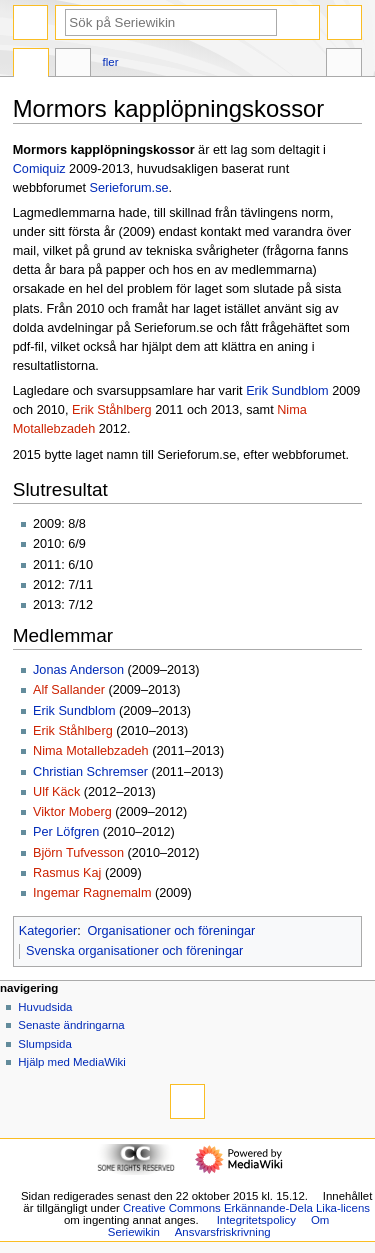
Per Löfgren (66, 832)
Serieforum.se (129, 188)
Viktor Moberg (72, 812)
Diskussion (73, 65)
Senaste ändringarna (71, 1025)
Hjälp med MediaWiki (72, 1062)
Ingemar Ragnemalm (92, 893)
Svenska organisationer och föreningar (134, 951)
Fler (111, 62)
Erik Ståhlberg (112, 410)
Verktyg (344, 65)
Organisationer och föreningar (171, 931)
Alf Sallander (69, 690)
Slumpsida (44, 1044)
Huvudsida (45, 1007)
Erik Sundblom (287, 391)
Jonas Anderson (78, 670)
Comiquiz (39, 169)
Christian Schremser (90, 772)
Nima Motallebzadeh (91, 751)
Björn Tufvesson (78, 853)
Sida (31, 65)
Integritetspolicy (256, 1220)
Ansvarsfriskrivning (223, 1232)
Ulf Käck (56, 792)
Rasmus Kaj (67, 873)
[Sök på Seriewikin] (171, 22)
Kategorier (48, 931)
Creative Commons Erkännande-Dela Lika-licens (246, 1208)
